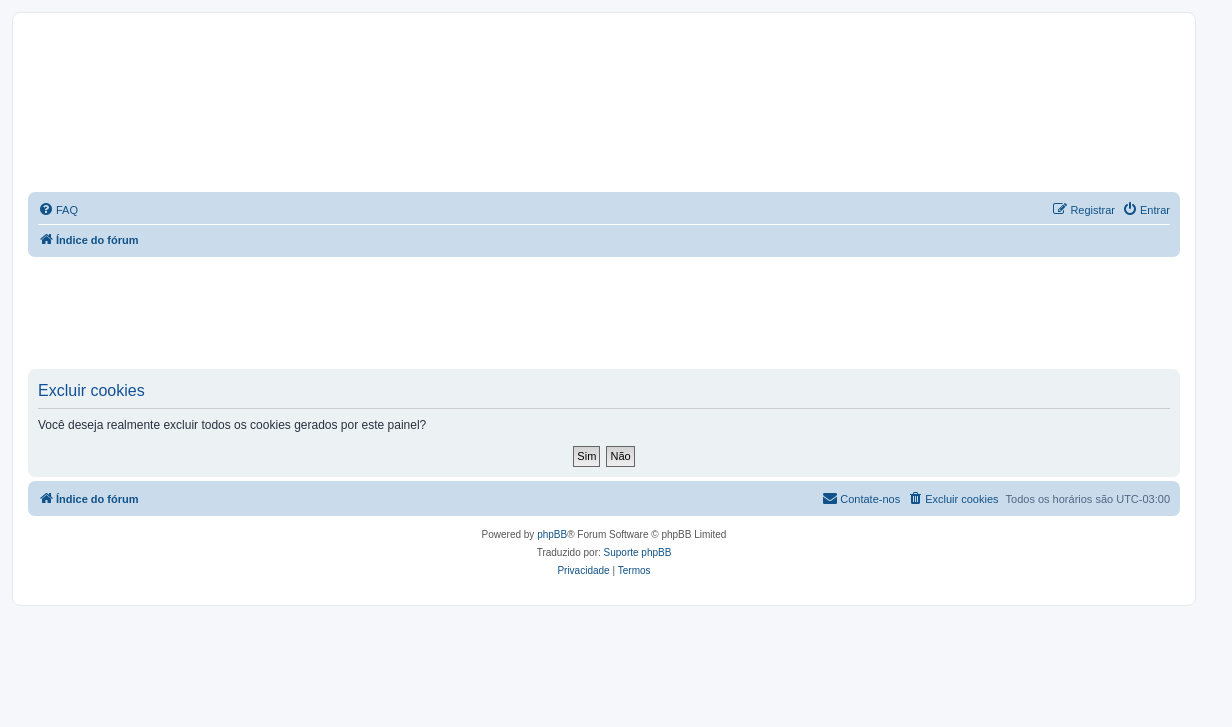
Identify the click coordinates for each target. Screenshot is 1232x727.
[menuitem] (58, 210)
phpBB (552, 534)
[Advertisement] (604, 312)
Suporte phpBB (638, 552)
